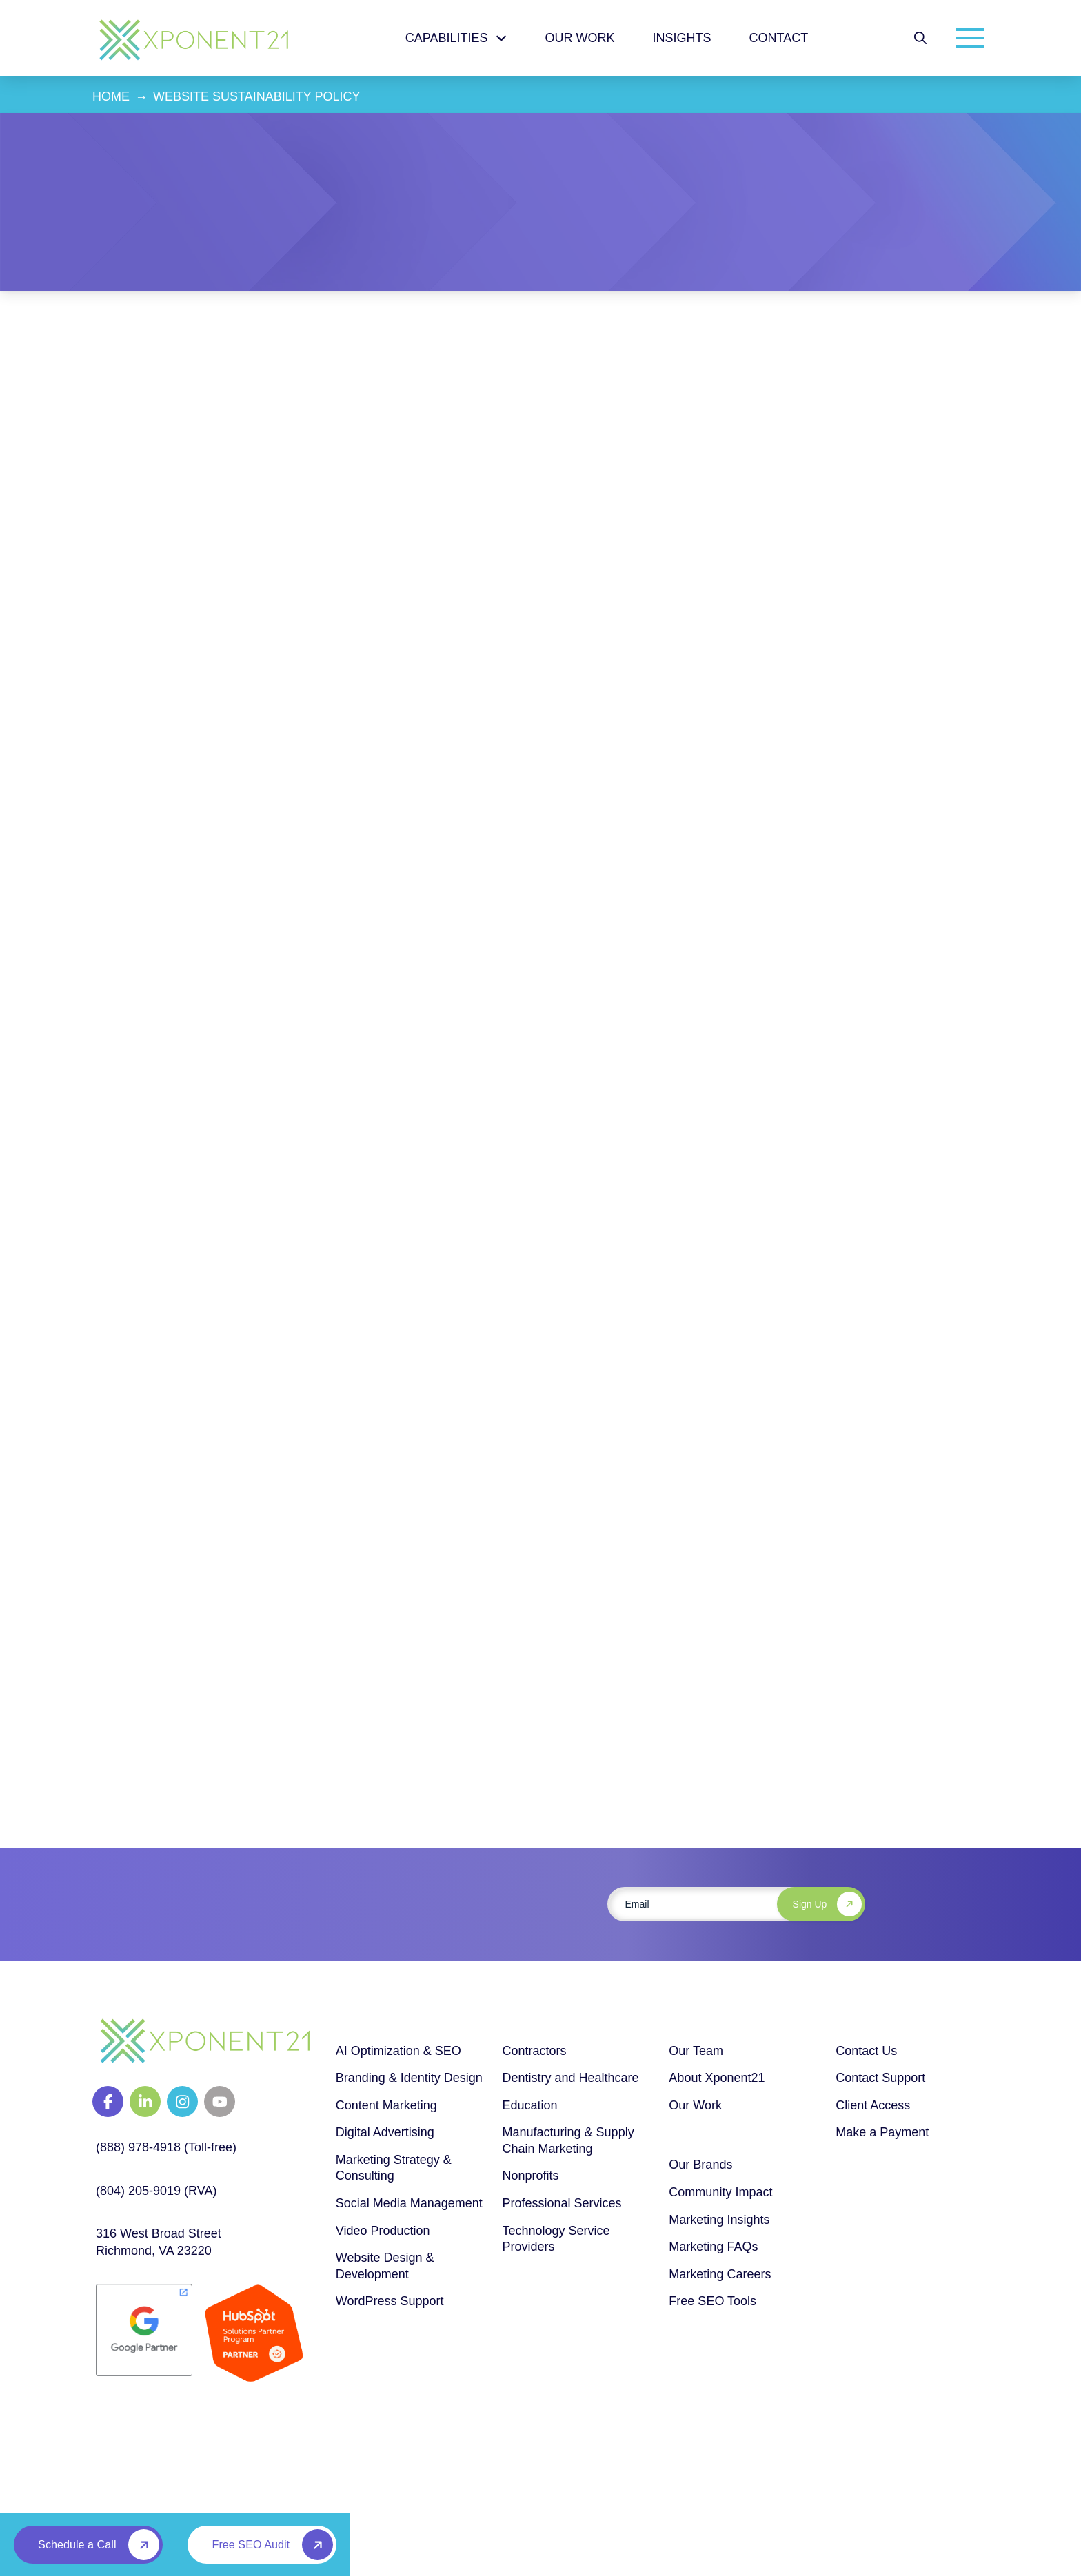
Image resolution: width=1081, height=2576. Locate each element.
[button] (920, 38)
